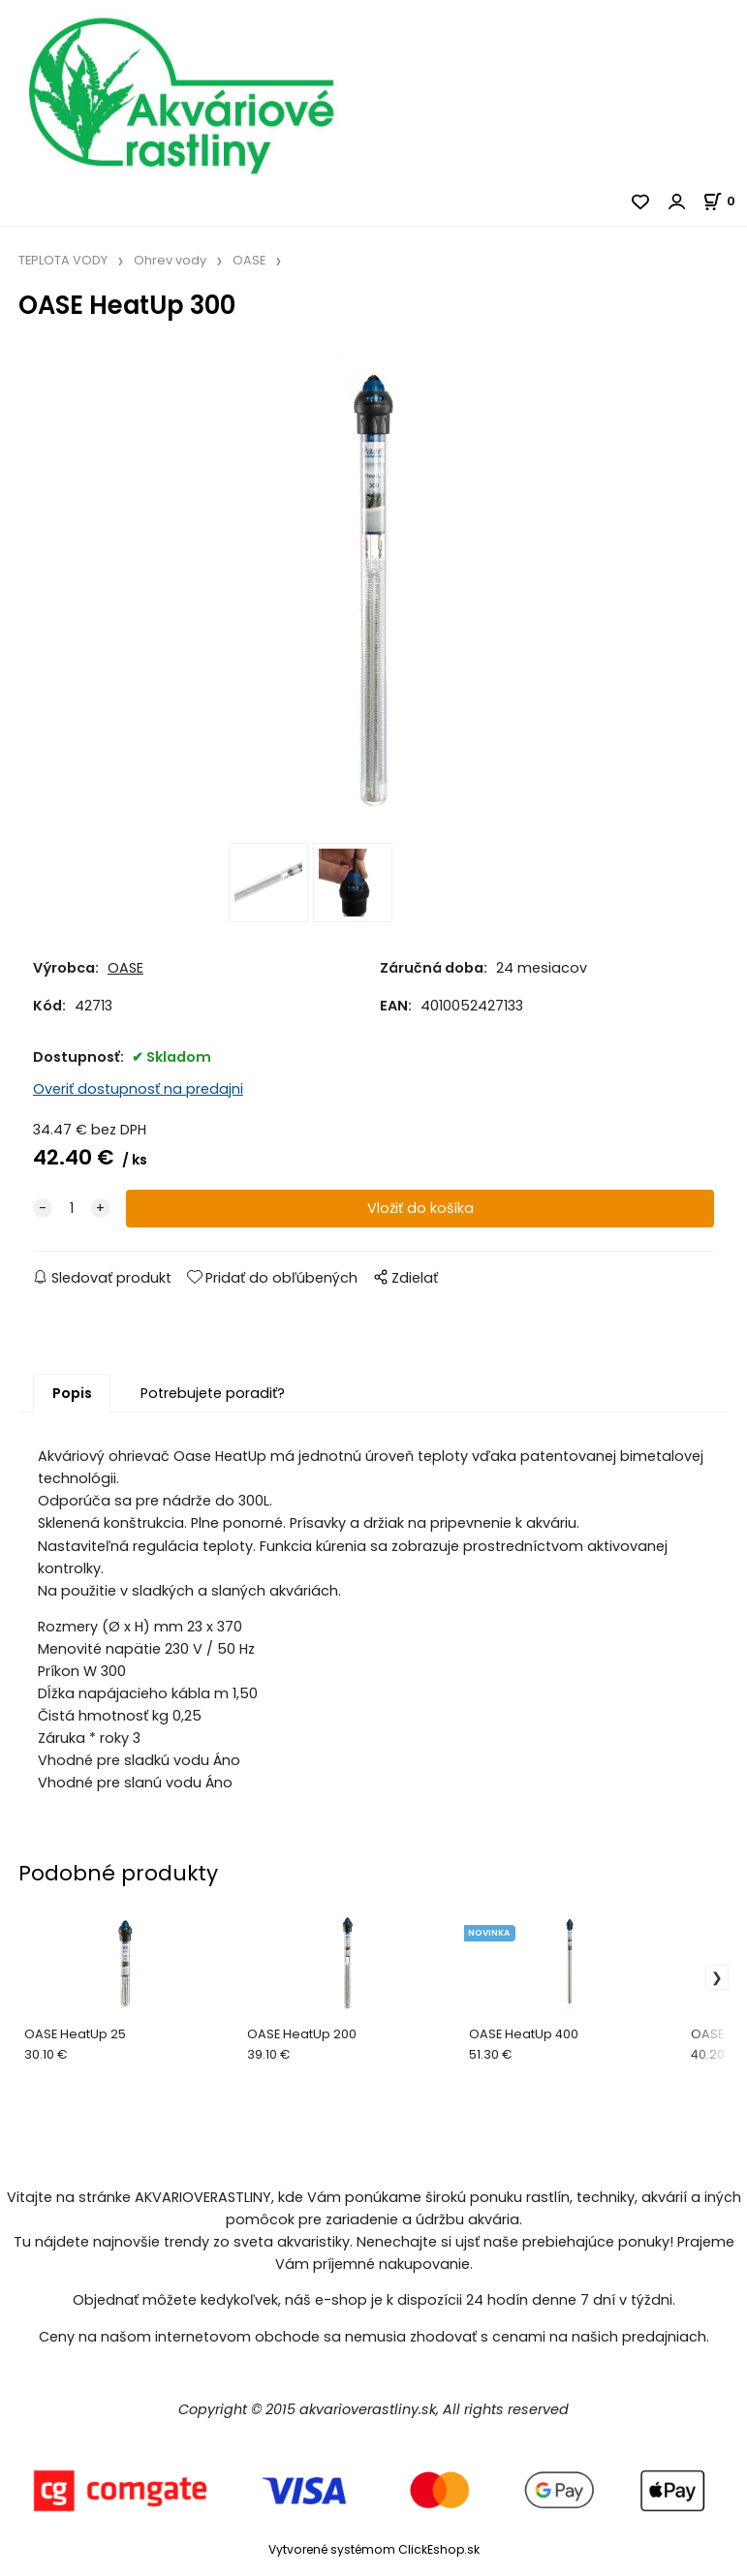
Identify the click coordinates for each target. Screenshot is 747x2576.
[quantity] (71, 1209)
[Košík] (724, 201)
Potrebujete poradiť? (212, 1394)
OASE (249, 260)
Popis (72, 1394)
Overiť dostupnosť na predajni (138, 1090)
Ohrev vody (170, 260)
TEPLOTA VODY (63, 260)
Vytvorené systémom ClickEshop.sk (374, 2550)
